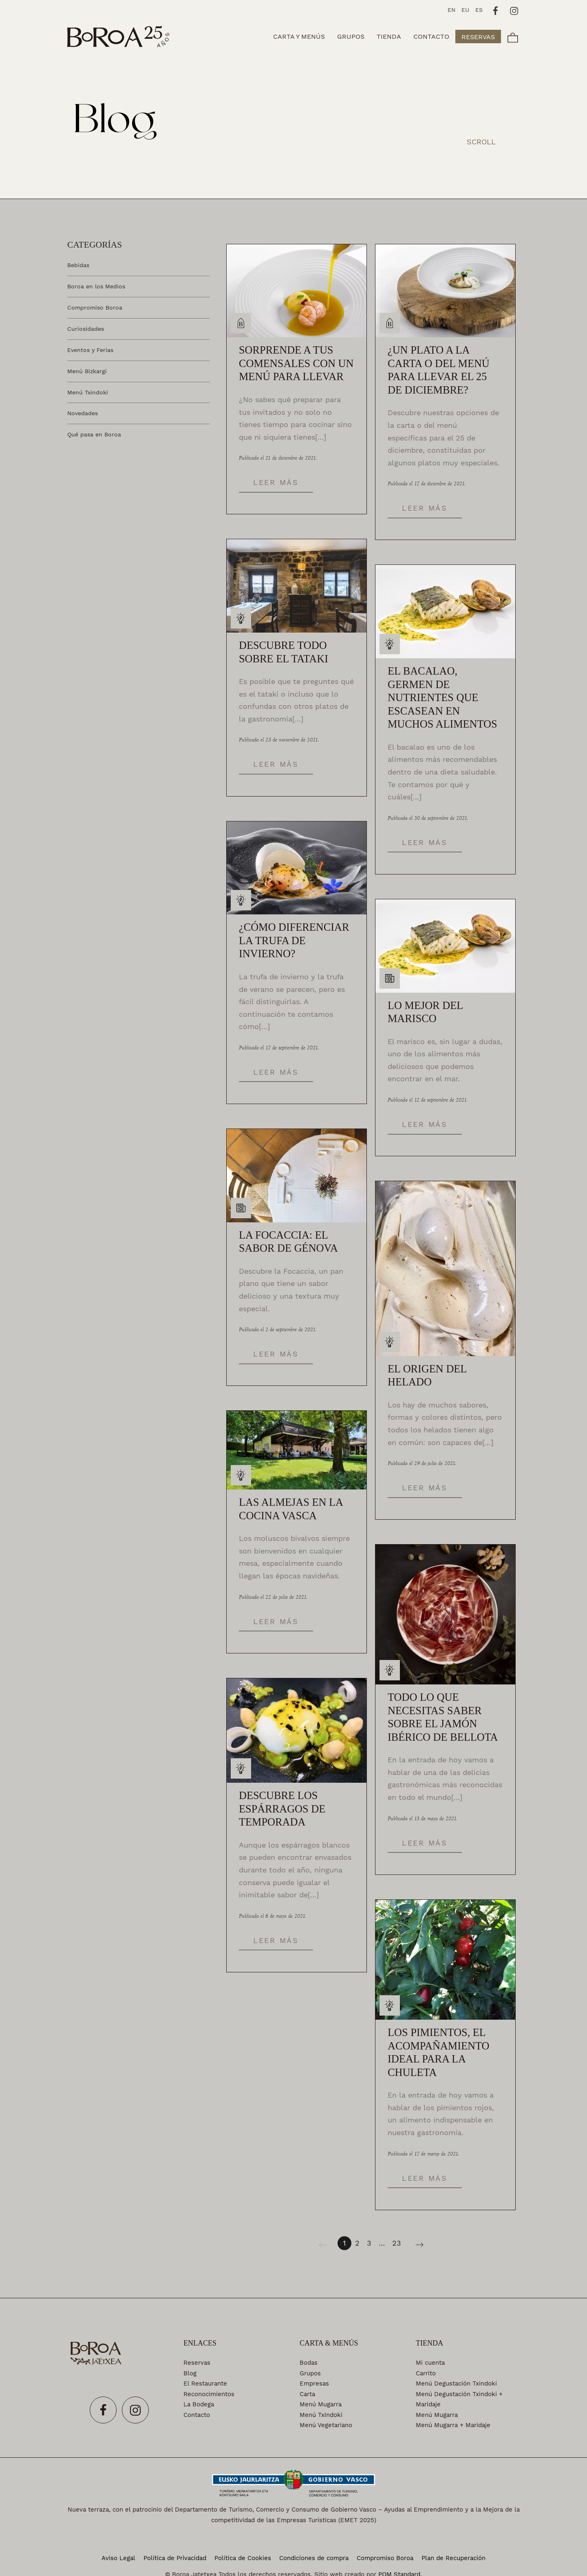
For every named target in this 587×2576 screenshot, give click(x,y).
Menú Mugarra (321, 2404)
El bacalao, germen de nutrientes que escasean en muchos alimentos (442, 697)
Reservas (196, 2362)
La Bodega (198, 2404)
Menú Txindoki (87, 392)
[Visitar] (496, 9)
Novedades (82, 413)
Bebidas (78, 264)
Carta (307, 2394)
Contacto (196, 2415)
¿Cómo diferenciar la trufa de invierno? (294, 940)
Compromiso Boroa (94, 307)
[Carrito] (513, 36)
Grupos (310, 2373)
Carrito (426, 2373)
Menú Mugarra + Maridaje (453, 2425)
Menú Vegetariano (326, 2425)
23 (396, 2243)
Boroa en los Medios (96, 286)
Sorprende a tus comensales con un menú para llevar (296, 363)
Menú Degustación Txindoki (456, 2383)
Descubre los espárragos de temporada (282, 1809)
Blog (189, 2373)
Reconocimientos (208, 2394)
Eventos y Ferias (90, 349)
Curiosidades (85, 328)
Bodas (309, 2362)
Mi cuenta (430, 2362)
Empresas (314, 2383)
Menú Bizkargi (87, 370)
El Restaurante (205, 2383)
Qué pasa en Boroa (94, 434)
